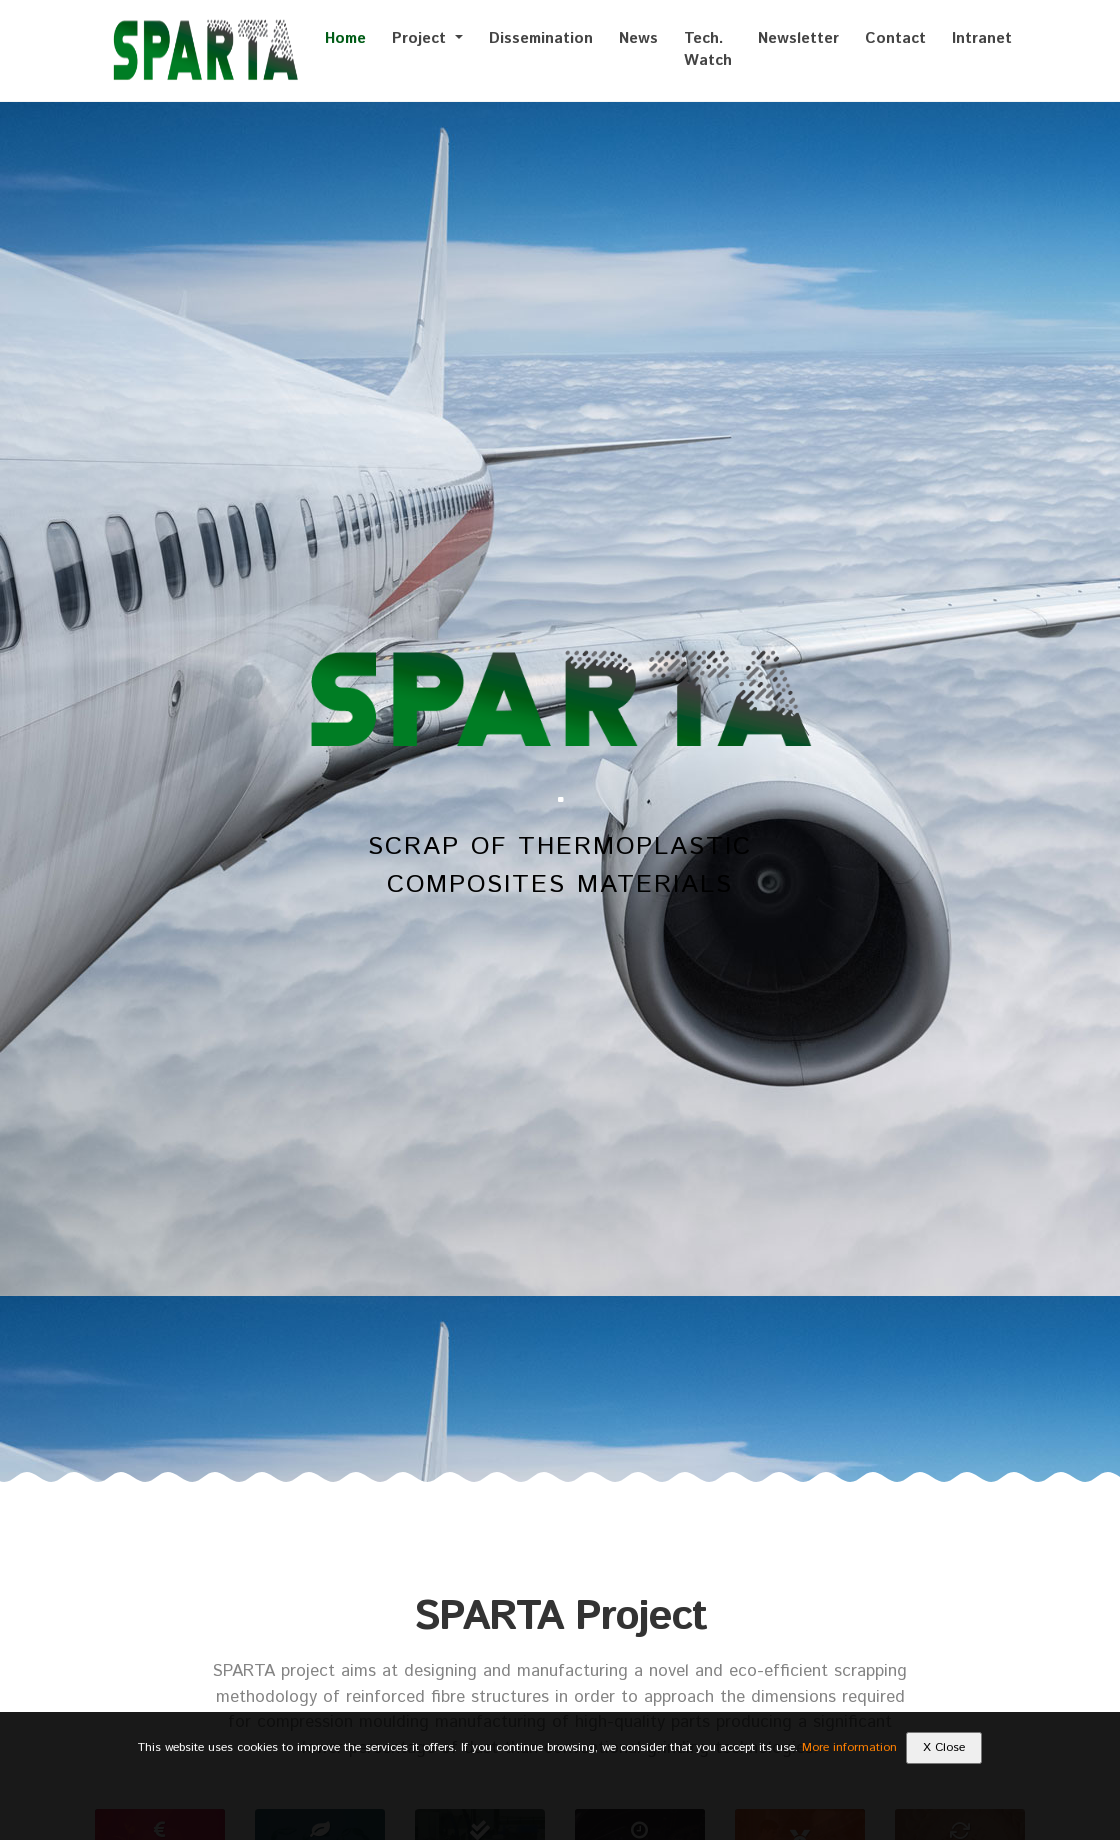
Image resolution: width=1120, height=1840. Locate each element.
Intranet (982, 38)
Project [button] (421, 38)
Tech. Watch (708, 50)
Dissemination (541, 38)
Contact (895, 38)
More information (849, 1747)
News (638, 38)
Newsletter (798, 38)
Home (345, 38)
